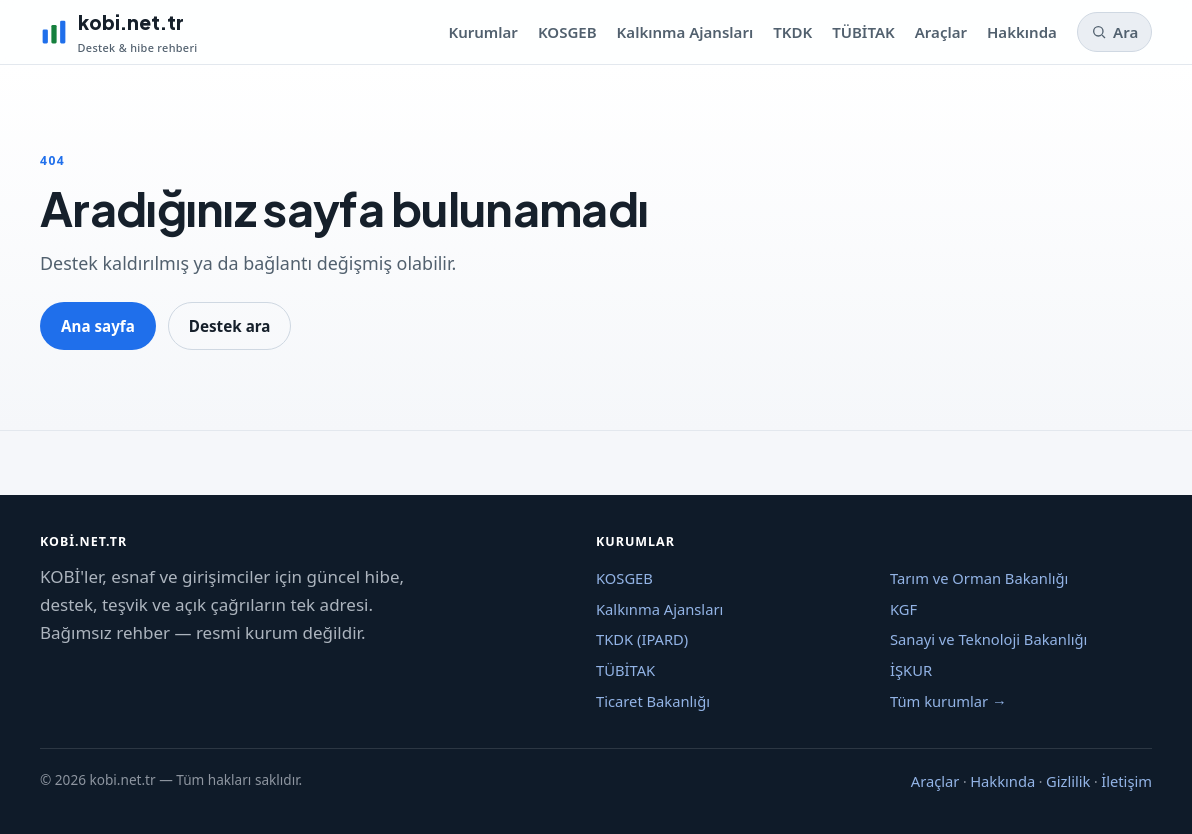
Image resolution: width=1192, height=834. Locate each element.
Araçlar (941, 32)
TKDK (792, 32)
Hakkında (1022, 32)
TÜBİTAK (863, 32)
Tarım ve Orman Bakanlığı (979, 578)
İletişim (1126, 781)
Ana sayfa (98, 326)
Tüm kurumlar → (948, 701)
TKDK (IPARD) (642, 639)
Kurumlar (482, 32)
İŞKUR (911, 670)
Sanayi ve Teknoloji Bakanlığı (988, 639)
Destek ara (230, 326)
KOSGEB (567, 32)
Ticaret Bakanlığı (653, 701)
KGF (903, 609)
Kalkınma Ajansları (685, 32)
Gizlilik (1068, 781)
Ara (1115, 32)
